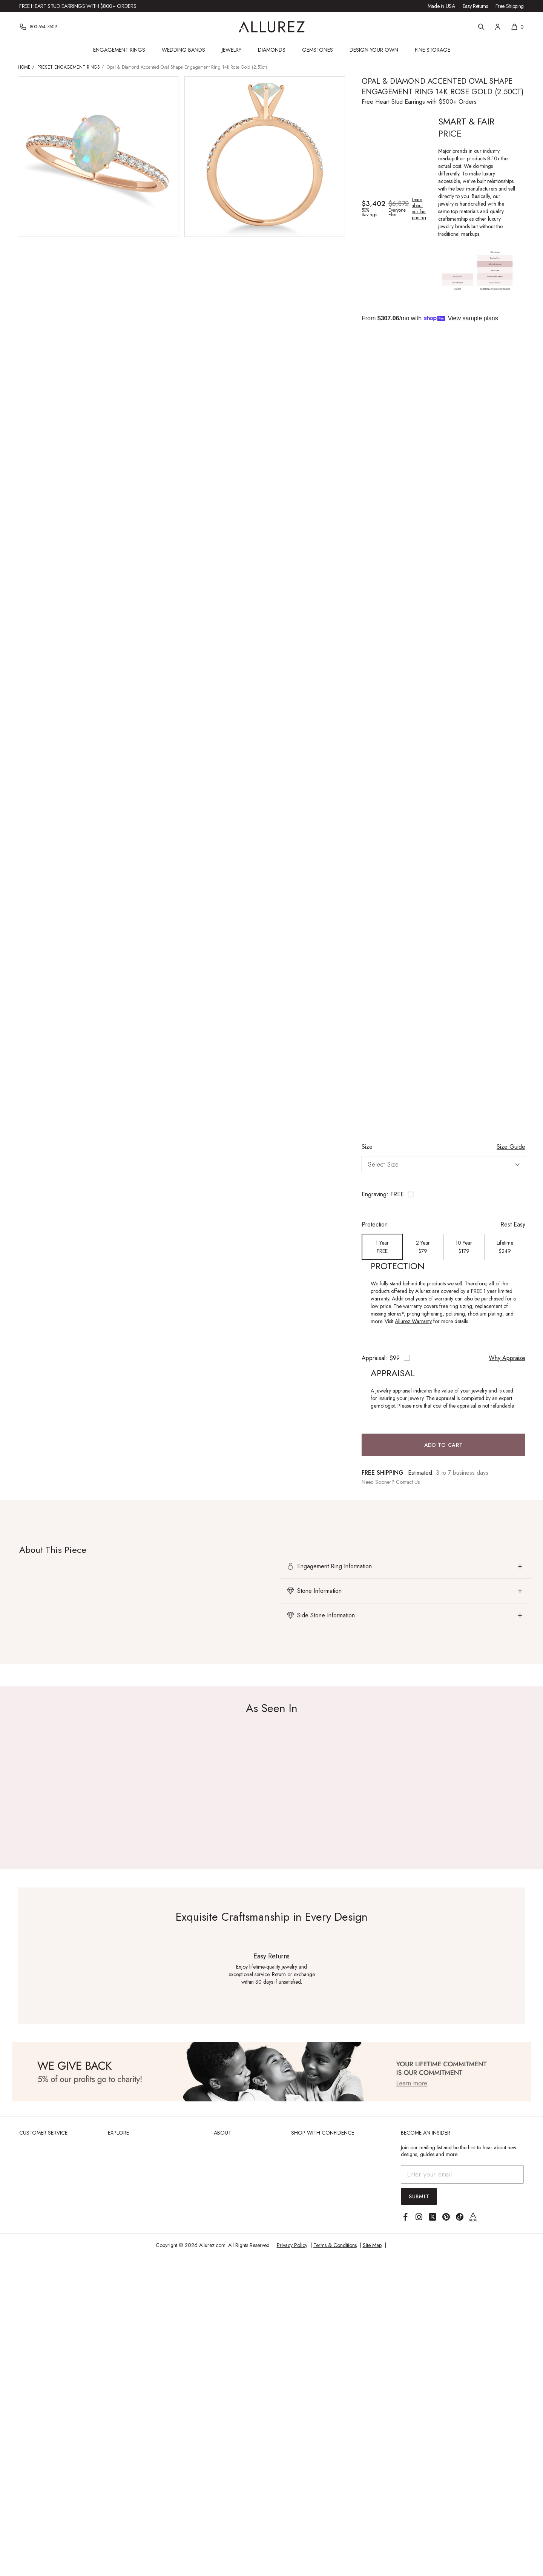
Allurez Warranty (413, 1321)
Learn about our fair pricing (419, 209)
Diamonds (271, 50)
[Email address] (462, 2174)
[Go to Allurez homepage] (272, 26)
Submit (419, 2196)
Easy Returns (475, 6)
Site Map (372, 2245)
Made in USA (441, 6)
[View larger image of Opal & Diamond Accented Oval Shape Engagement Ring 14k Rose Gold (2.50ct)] (98, 157)
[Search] (481, 27)
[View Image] (271, 2071)
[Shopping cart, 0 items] (517, 27)
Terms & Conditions (335, 2245)
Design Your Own (374, 50)
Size (367, 1146)
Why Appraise (507, 1358)
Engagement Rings (119, 50)
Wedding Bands (183, 50)
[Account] (498, 27)
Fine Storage (432, 50)
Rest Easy (512, 1224)
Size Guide (511, 1146)
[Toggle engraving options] (443, 1194)
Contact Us (408, 1482)
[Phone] (38, 27)
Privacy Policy (292, 2245)
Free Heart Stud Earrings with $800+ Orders (77, 6)
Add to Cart (443, 1445)
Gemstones (317, 50)
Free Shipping (509, 6)
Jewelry (231, 50)
